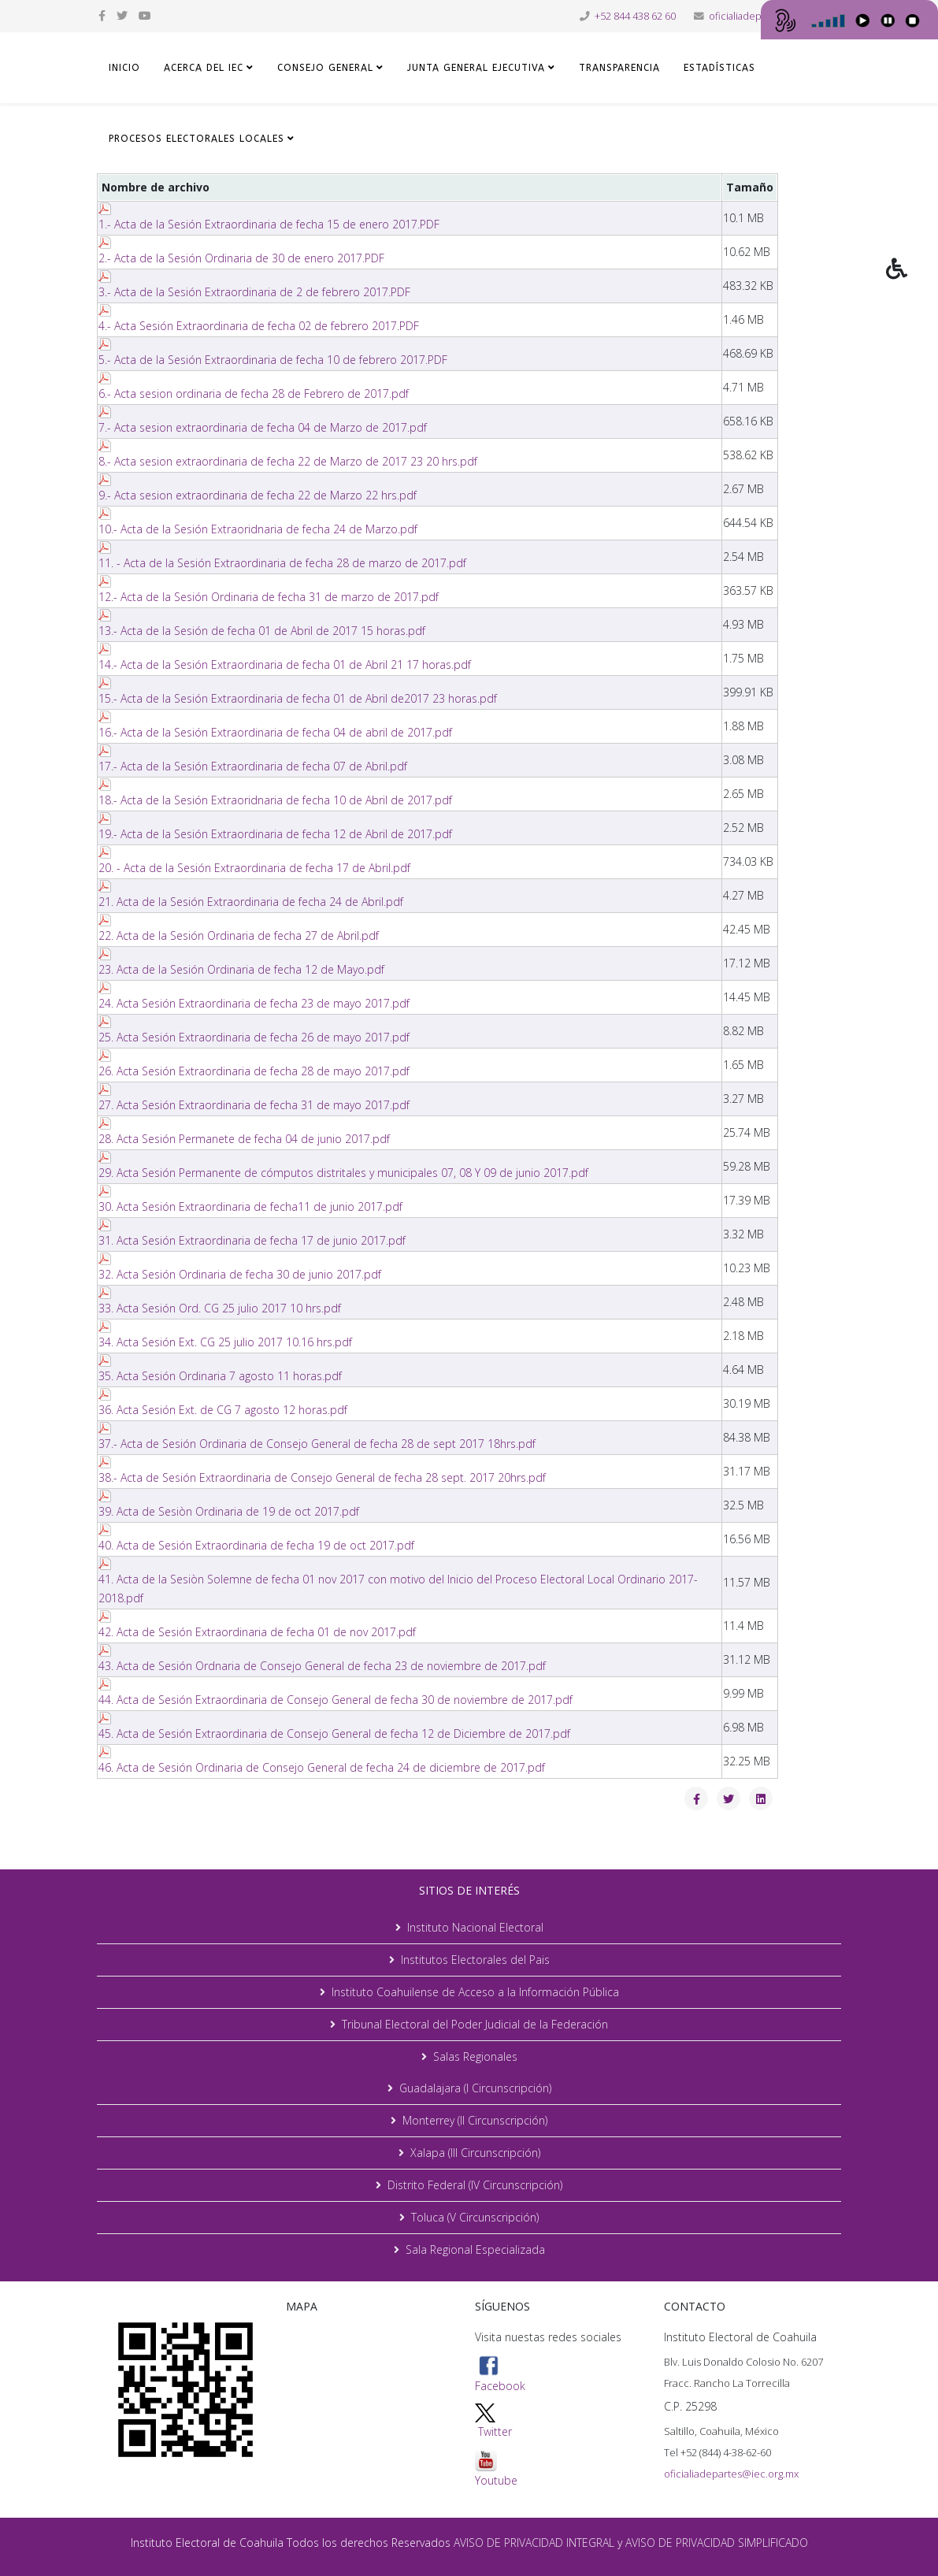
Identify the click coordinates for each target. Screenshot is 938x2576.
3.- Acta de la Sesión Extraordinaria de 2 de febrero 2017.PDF (254, 291)
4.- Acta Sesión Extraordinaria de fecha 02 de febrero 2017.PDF (258, 325)
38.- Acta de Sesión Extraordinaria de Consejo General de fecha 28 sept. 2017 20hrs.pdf (322, 1477)
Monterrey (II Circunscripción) (474, 2120)
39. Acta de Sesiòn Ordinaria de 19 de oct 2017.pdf (228, 1511)
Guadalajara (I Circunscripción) (475, 2087)
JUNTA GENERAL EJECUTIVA (476, 67)
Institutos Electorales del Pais (475, 1959)
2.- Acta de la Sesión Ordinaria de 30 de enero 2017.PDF (241, 258)
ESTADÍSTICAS (719, 67)
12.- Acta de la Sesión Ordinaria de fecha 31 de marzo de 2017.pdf (268, 596)
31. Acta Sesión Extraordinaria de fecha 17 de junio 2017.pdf (252, 1240)
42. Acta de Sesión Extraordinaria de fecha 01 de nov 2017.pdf (257, 1631)
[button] (912, 280)
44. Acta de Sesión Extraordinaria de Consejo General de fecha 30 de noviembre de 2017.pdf (335, 1699)
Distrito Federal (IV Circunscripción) (474, 2184)
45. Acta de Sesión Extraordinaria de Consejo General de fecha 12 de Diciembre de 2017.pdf (334, 1733)
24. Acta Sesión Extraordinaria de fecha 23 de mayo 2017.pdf (254, 1003)
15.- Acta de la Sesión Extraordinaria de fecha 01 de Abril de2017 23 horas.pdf (297, 698)
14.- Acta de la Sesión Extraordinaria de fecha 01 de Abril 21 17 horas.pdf (284, 664)
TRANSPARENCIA (619, 67)
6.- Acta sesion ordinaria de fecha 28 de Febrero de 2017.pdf (253, 393)
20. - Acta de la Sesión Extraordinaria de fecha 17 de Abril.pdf (254, 867)
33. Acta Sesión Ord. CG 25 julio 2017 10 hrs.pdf (219, 1308)
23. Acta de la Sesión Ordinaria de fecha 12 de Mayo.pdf (241, 969)
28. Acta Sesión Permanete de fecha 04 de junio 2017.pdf (244, 1138)
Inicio (124, 67)
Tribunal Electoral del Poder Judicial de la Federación (475, 2024)
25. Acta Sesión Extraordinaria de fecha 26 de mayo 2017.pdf (254, 1037)
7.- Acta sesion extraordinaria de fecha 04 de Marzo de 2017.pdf (262, 427)
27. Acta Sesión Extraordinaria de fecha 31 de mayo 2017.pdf (254, 1104)
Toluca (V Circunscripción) (475, 2217)
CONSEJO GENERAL (325, 67)
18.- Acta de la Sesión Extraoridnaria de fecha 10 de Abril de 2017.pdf (275, 799)
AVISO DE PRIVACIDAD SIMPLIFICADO (716, 2542)
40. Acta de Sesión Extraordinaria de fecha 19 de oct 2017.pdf (256, 1545)
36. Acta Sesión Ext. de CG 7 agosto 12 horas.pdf (222, 1409)
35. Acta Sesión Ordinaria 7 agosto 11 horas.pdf (220, 1375)
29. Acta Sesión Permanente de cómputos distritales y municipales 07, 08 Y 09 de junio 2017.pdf (343, 1172)
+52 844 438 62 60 (635, 16)
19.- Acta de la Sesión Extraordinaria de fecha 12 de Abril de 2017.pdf (275, 833)
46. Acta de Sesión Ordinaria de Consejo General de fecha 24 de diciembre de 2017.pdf (321, 1767)
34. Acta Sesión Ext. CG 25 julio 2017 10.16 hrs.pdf (225, 1341)
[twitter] (122, 15)
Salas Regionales (475, 2056)
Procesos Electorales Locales (196, 138)
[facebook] (102, 15)
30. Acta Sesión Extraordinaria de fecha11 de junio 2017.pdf (250, 1206)
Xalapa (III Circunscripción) (475, 2152)
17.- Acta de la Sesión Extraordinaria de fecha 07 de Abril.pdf (252, 766)
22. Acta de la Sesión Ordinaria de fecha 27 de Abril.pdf (238, 935)
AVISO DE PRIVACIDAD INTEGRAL (534, 2542)
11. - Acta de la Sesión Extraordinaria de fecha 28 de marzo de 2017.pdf (282, 562)
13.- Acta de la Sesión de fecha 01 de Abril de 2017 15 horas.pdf (261, 630)
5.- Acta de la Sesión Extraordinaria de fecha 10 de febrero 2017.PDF (272, 359)
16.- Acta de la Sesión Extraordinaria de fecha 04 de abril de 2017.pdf (275, 732)
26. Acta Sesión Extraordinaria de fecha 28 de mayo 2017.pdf (254, 1070)
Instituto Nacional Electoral (475, 1927)
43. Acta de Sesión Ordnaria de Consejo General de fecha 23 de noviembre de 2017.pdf (322, 1665)
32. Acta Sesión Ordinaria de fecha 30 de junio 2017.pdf (239, 1274)
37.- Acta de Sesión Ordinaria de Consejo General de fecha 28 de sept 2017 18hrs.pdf (317, 1443)
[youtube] (145, 15)
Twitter (495, 2431)
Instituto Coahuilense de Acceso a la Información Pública (475, 1991)
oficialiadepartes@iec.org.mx (731, 2474)
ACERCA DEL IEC (203, 67)
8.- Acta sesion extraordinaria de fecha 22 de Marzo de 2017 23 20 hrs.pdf (287, 461)
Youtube (496, 2468)
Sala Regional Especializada (475, 2249)
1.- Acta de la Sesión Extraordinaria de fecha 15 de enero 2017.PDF (268, 224)
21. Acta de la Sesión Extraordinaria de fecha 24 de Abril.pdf (250, 901)
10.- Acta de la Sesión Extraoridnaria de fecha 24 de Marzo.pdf (257, 529)
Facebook (500, 2374)
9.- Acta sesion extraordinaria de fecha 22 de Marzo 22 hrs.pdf (257, 495)
